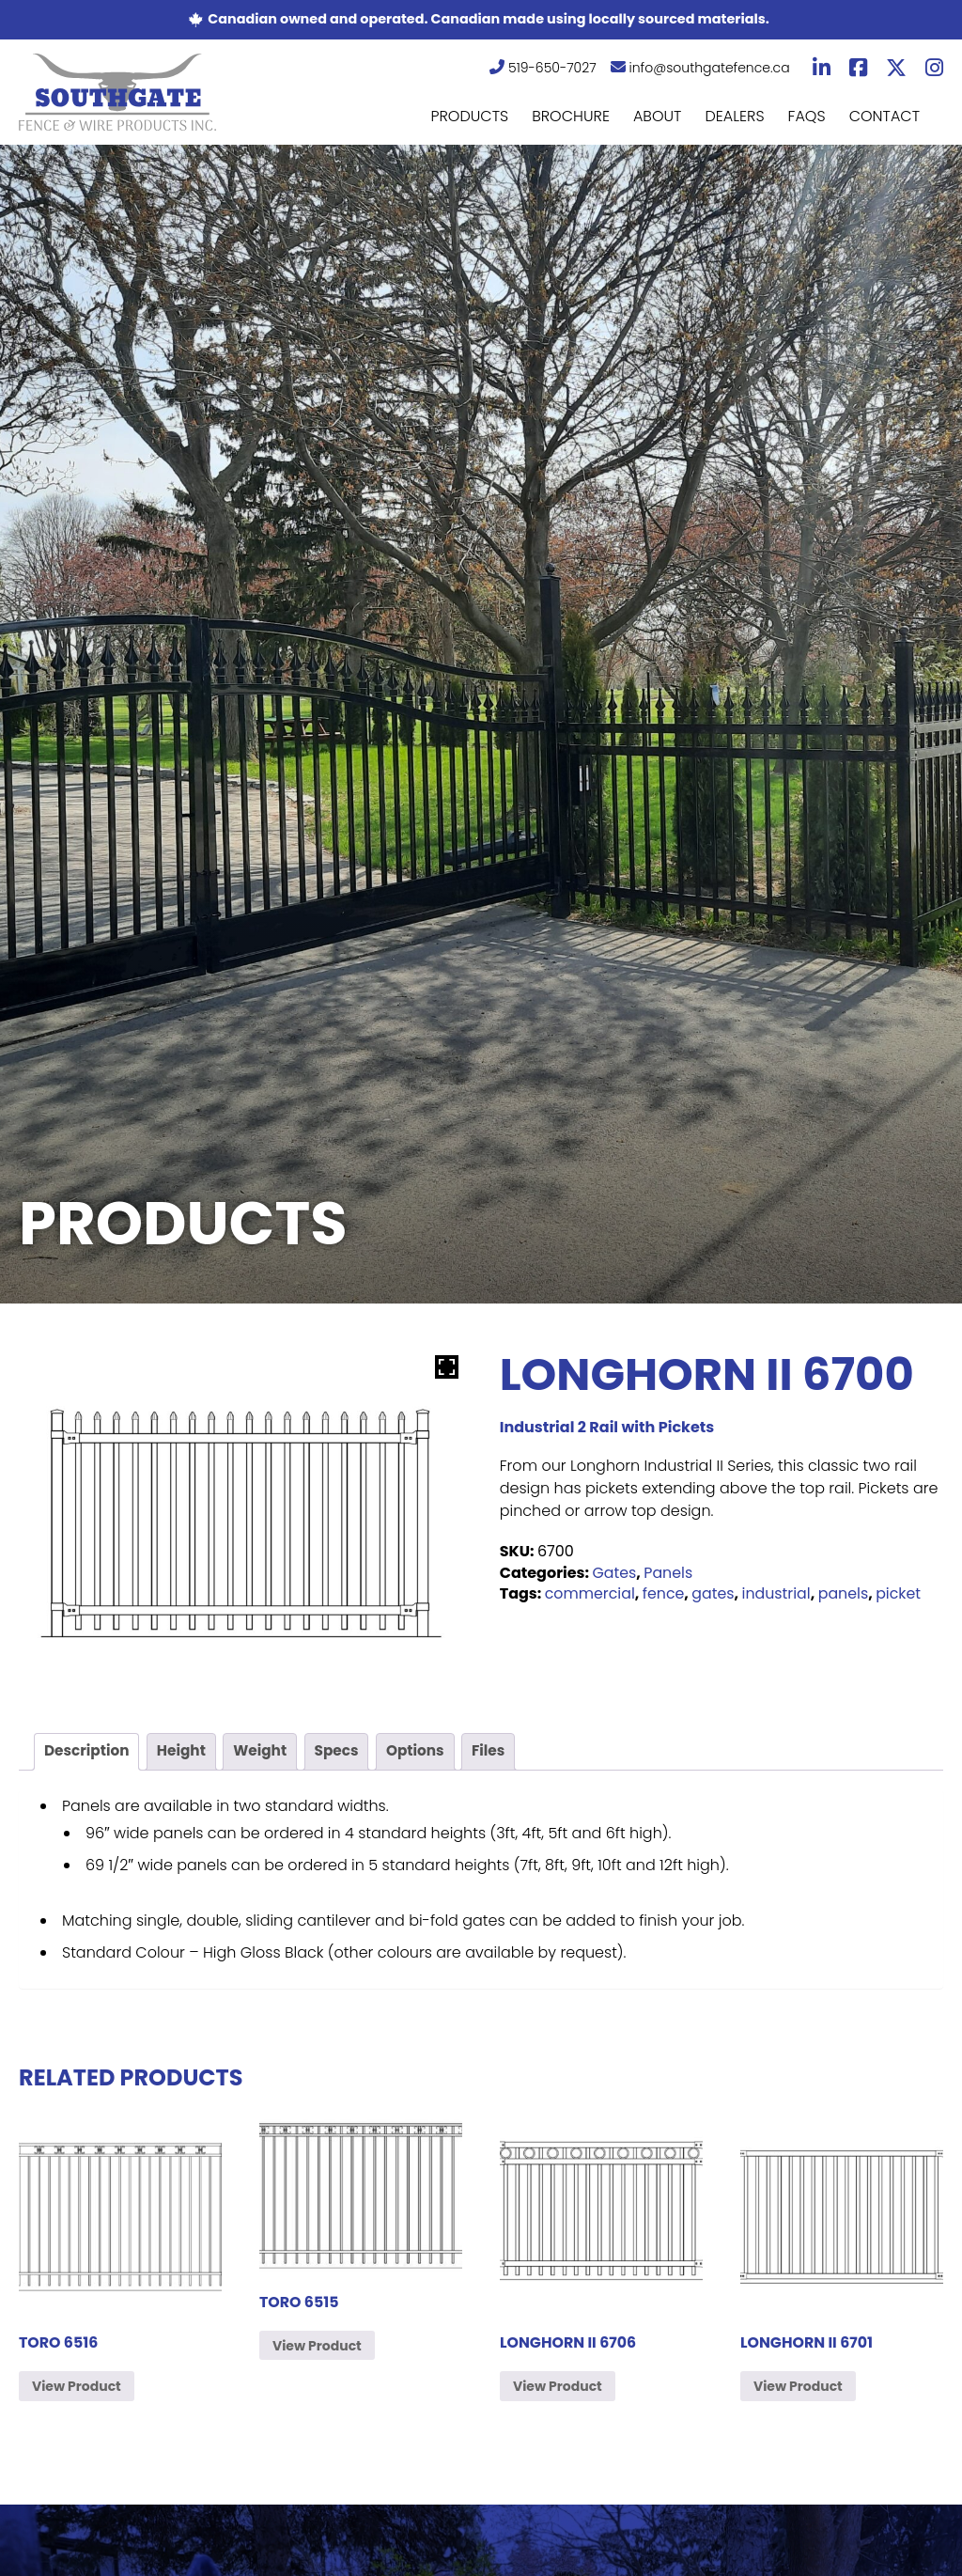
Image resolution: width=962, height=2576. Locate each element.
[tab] (89, 1752)
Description (88, 1752)
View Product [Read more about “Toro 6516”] (76, 2388)
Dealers (734, 116)
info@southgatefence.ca (700, 67)
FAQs (807, 116)
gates (715, 1593)
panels (846, 1593)
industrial (779, 1593)
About (657, 116)
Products (469, 116)
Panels (669, 1573)
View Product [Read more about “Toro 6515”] (317, 2347)
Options (427, 1752)
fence (665, 1593)
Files (502, 1752)
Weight (268, 1752)
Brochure (571, 116)
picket (901, 1593)
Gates (614, 1573)
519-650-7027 (542, 67)
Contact (884, 116)
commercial (590, 1593)
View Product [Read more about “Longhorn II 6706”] (557, 2388)
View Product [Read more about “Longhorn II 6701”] (798, 2388)
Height (186, 1752)
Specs (346, 1752)
